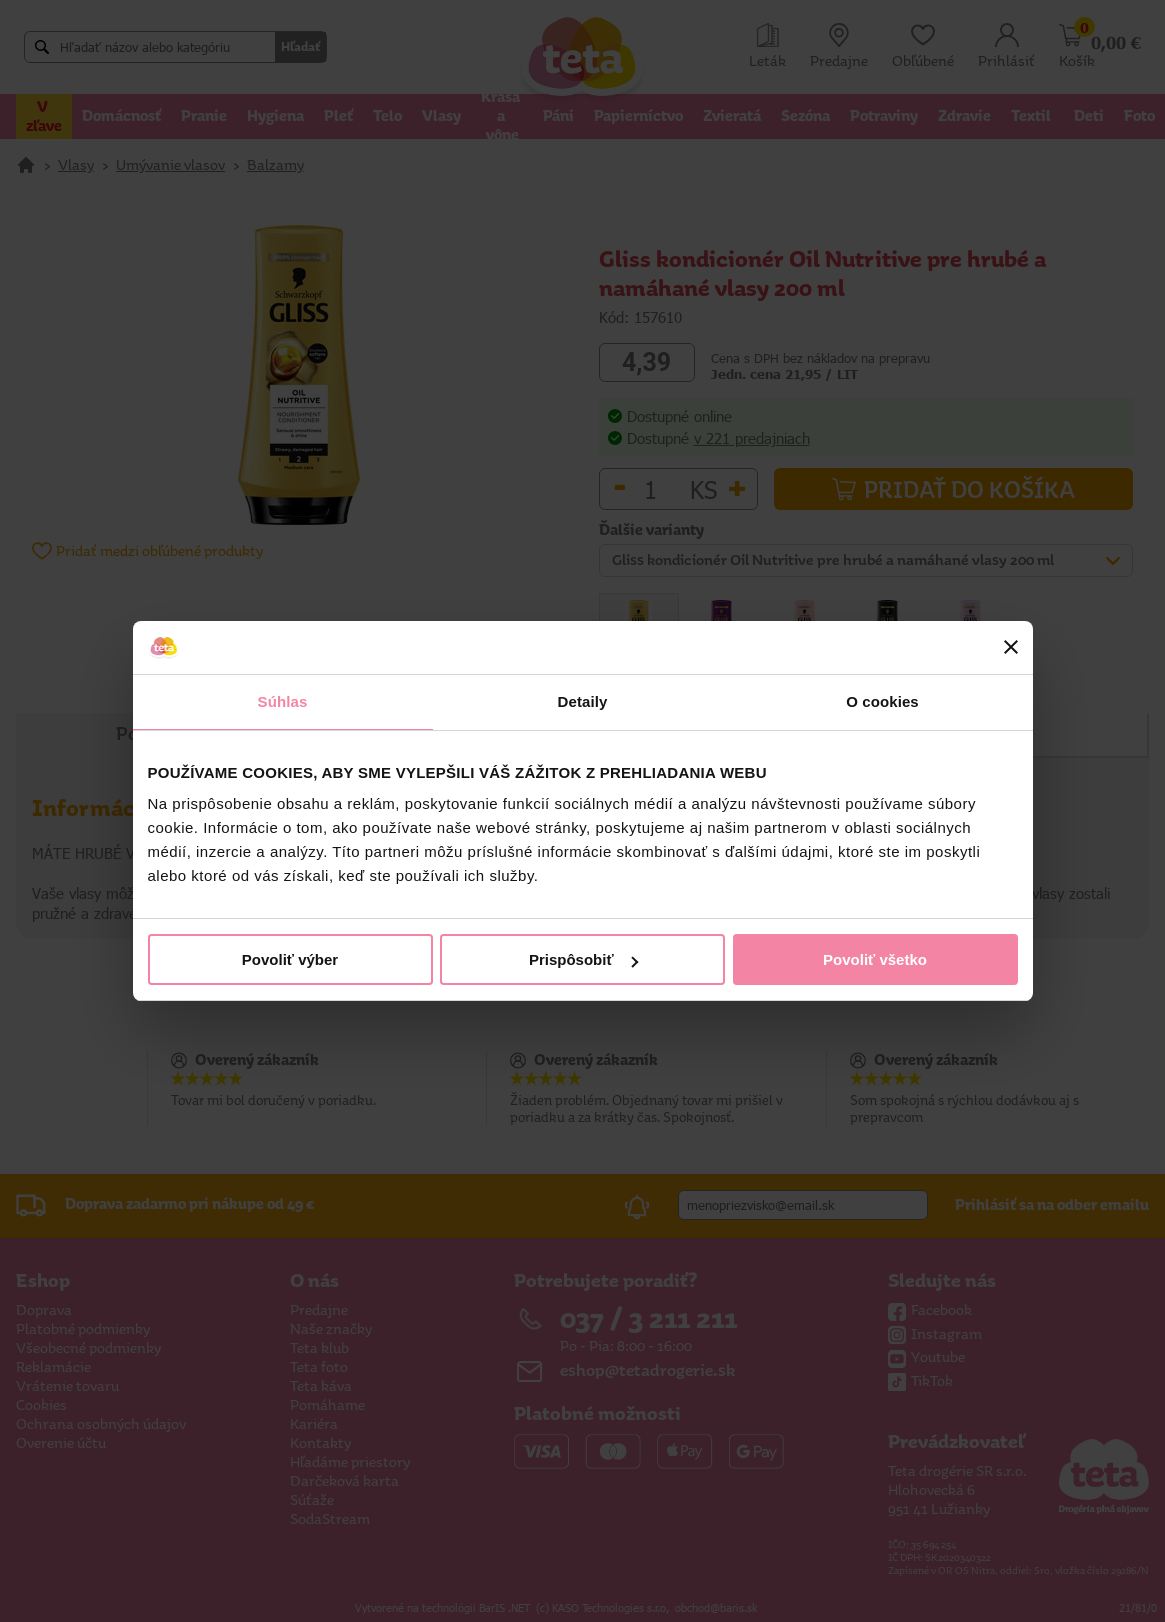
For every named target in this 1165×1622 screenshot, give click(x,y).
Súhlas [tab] (283, 701)
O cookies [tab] (882, 701)
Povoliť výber (290, 959)
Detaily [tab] (583, 701)
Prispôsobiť (583, 959)
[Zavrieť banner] (1011, 647)
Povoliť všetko (875, 959)
